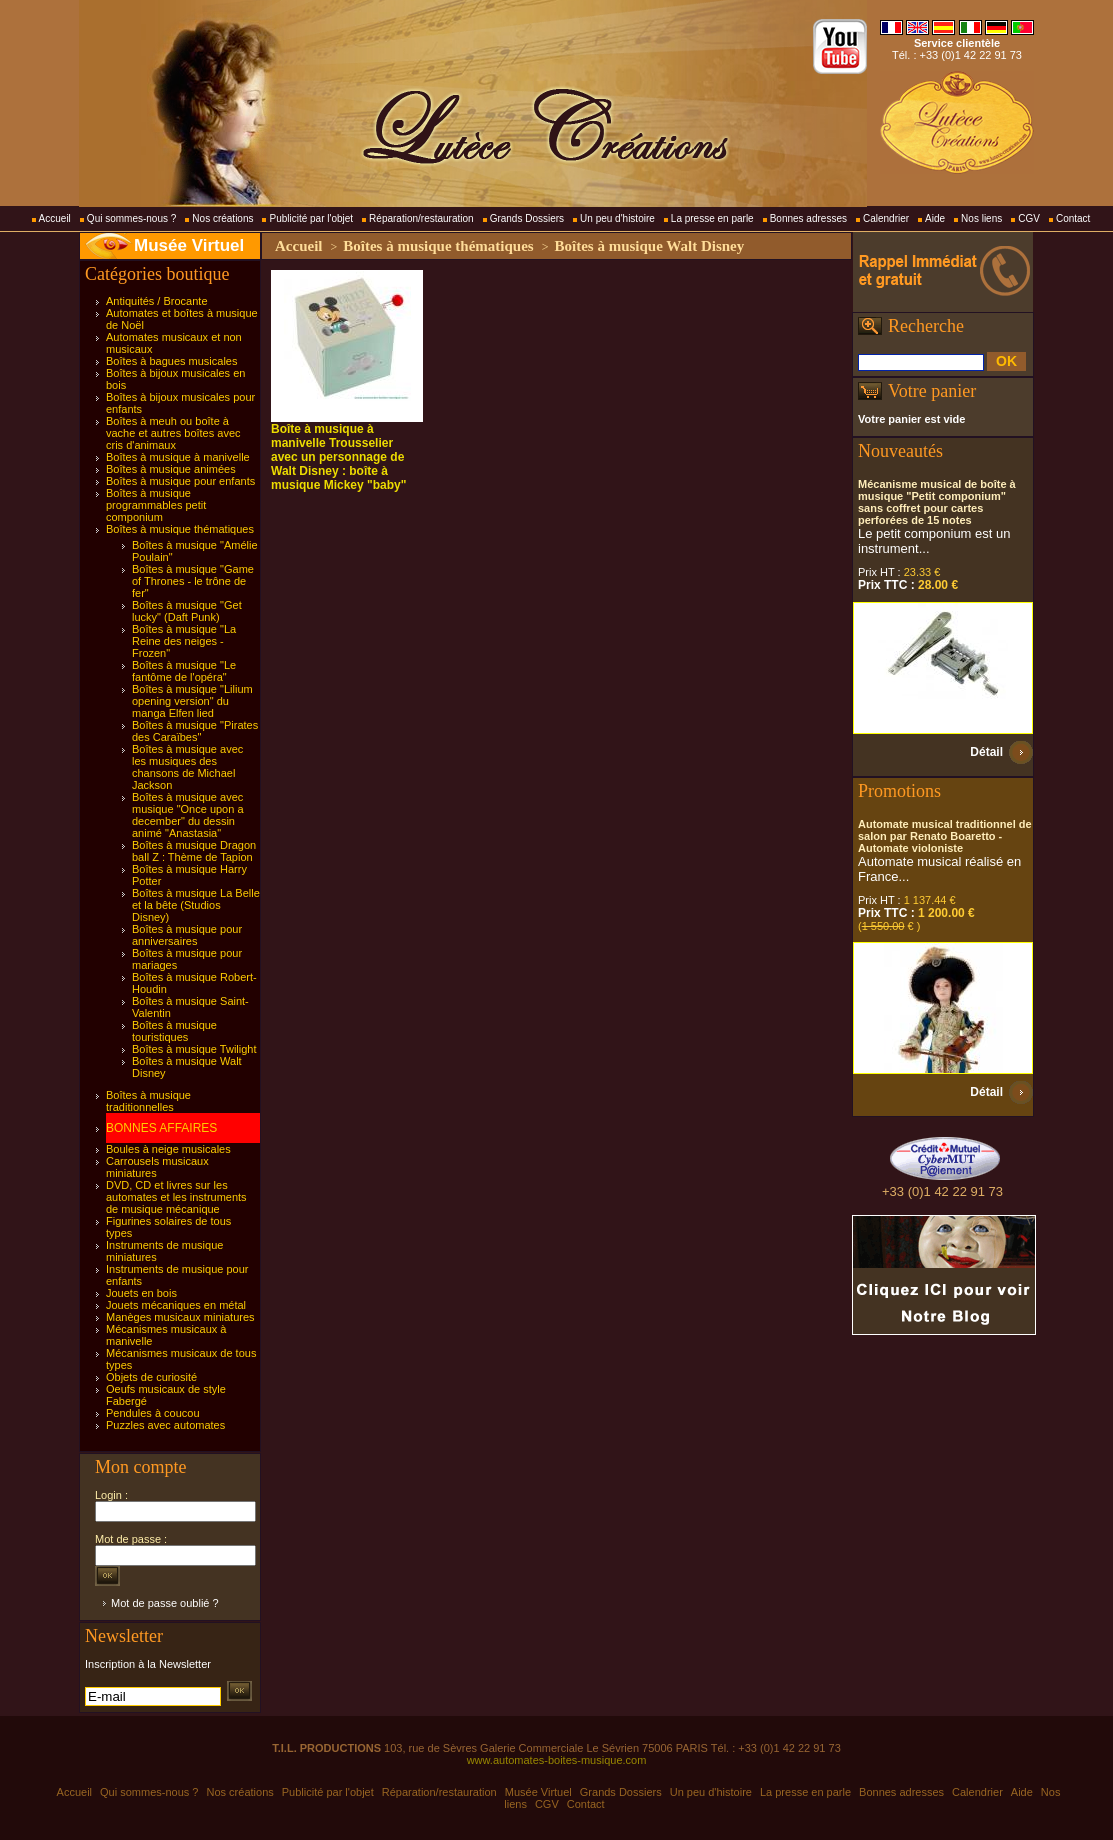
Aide (935, 218)
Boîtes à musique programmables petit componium (156, 505)
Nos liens (981, 218)
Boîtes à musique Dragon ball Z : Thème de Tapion (194, 851)
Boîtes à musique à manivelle (178, 457)
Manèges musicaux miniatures (180, 1317)
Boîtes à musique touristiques (174, 1031)
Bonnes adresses (808, 218)
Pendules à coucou (153, 1413)
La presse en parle (712, 218)
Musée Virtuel (189, 245)
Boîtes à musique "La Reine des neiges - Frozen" (184, 641)
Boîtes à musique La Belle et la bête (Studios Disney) (196, 905)
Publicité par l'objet (311, 218)
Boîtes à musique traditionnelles (148, 1101)
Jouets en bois (141, 1293)
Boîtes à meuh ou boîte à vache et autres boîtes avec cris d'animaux (173, 433)
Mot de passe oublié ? (165, 1603)
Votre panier (932, 391)
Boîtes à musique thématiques (180, 529)
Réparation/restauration (421, 218)
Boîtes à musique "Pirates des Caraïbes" (195, 731)
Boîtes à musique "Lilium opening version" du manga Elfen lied (192, 701)
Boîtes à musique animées (171, 469)
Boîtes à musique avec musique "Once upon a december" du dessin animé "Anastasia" (188, 815)
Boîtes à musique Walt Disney (649, 246)
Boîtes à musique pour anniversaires (187, 935)
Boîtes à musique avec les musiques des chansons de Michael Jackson (187, 767)
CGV (1029, 218)
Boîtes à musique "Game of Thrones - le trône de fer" (193, 581)
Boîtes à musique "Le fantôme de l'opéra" (184, 671)
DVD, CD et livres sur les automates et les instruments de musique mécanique (176, 1197)
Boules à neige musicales (168, 1149)
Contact (1073, 218)
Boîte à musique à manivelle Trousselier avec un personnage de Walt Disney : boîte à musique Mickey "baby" (338, 457)
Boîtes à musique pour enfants (180, 481)
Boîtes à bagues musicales (171, 361)
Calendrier (886, 218)
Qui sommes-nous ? (131, 218)
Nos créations (222, 218)
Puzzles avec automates (165, 1425)
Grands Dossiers (527, 218)
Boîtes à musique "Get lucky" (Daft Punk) (187, 611)
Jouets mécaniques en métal (176, 1305)
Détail (986, 752)
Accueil (55, 218)
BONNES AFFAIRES (161, 1128)
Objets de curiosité (151, 1377)
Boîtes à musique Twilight (194, 1049)
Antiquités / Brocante (157, 301)
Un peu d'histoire (617, 218)
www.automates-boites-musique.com (557, 1760)
